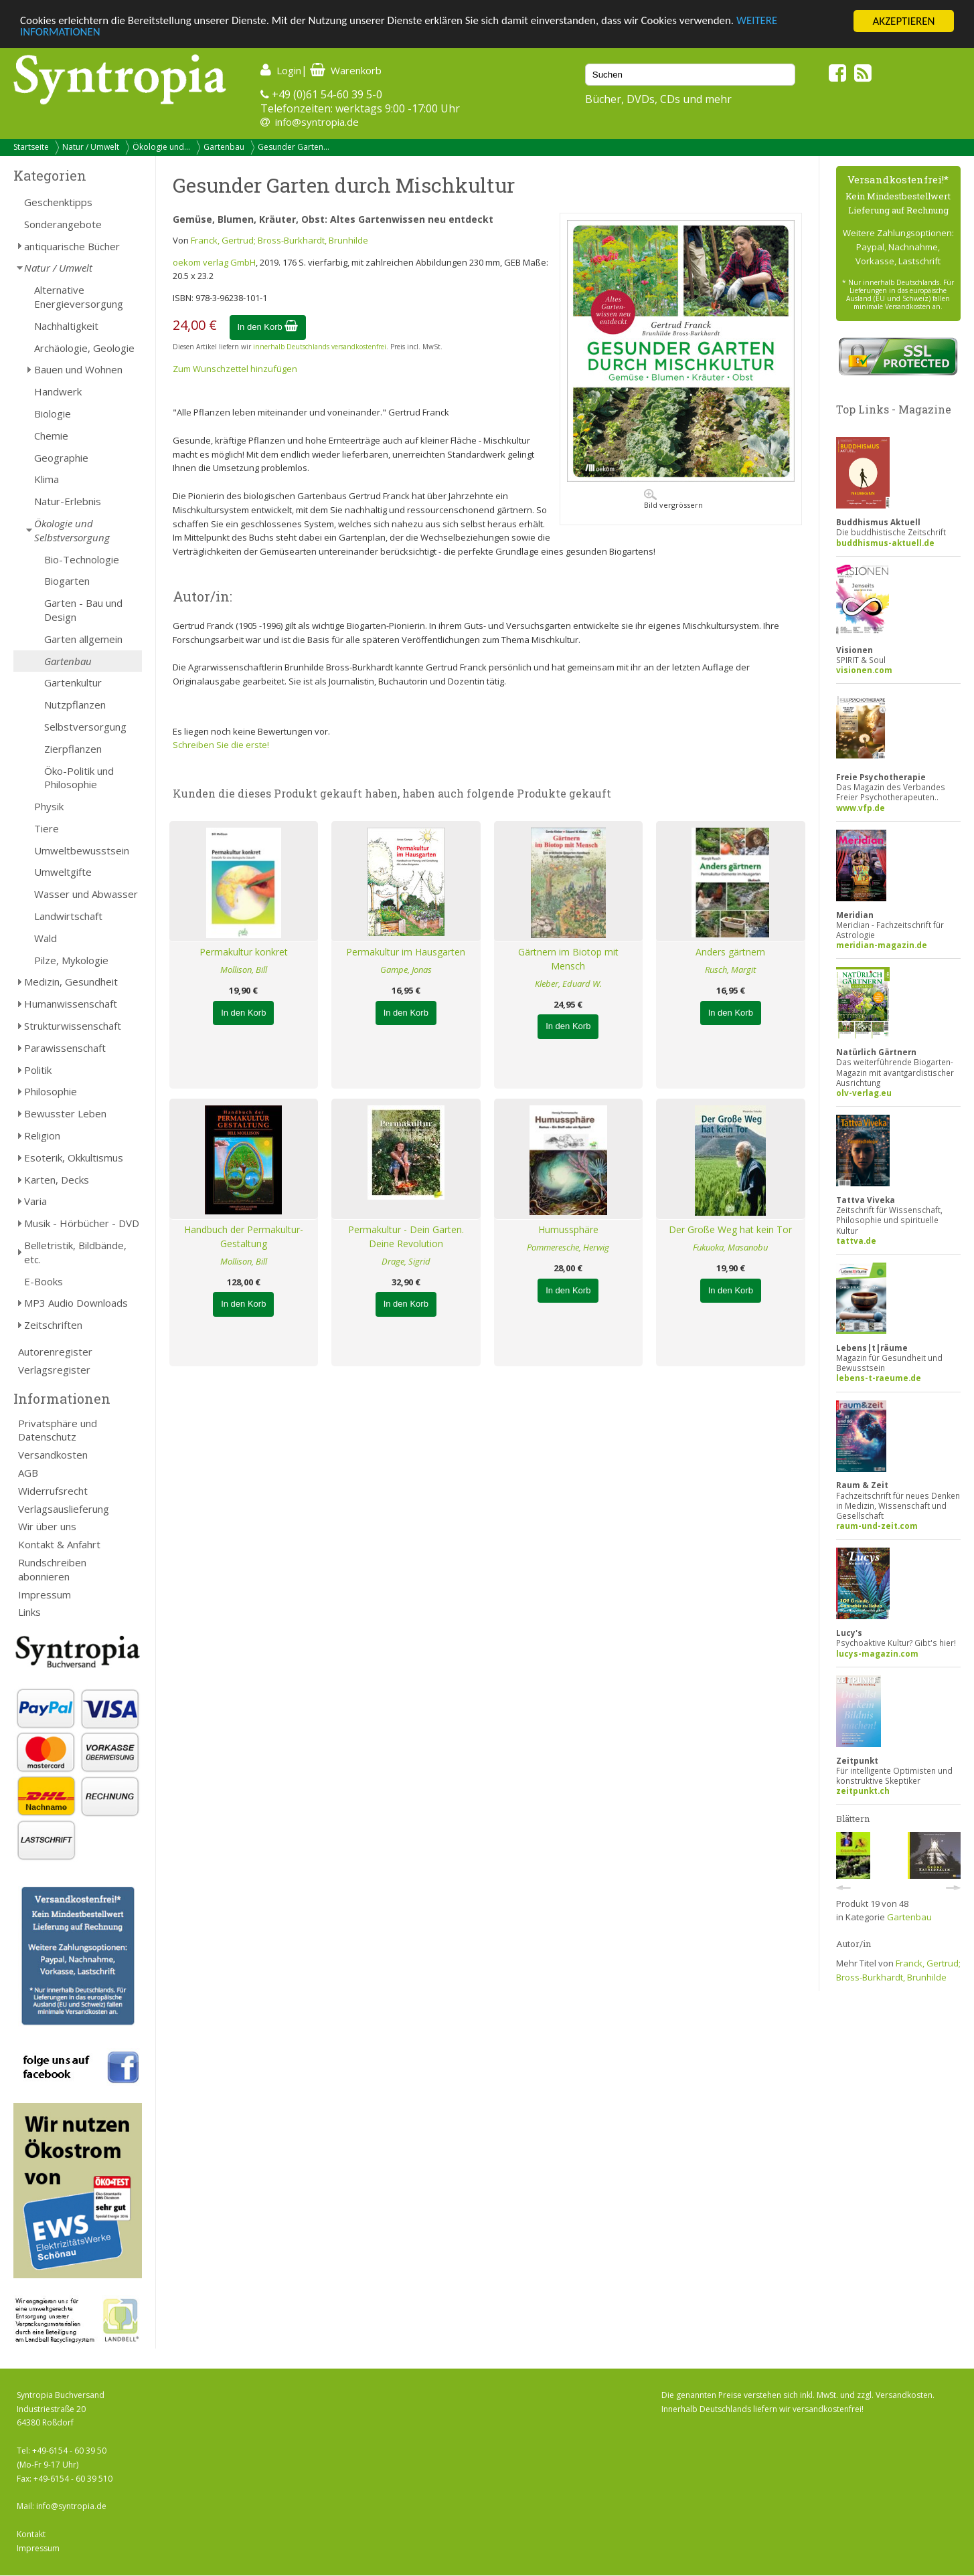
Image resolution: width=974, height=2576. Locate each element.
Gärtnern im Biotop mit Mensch (568, 958)
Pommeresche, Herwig (568, 1247)
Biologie (52, 413)
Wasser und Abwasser (86, 894)
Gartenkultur (73, 682)
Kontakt (31, 2534)
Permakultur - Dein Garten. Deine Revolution (406, 1236)
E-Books (43, 1281)
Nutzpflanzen (75, 704)
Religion (42, 1135)
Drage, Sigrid (406, 1261)
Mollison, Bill (243, 969)
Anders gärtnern (730, 951)
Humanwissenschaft (70, 1003)
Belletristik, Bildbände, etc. (75, 1252)
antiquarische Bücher (72, 246)
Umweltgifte (63, 872)
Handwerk (58, 391)
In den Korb (268, 327)
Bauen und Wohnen (78, 369)
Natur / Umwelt (90, 147)
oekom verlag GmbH (214, 262)
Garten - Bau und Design (83, 610)
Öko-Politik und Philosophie (79, 778)
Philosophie (50, 1091)
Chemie (51, 435)
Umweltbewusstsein (81, 850)
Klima (46, 479)
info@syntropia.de (317, 121)
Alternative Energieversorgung (78, 296)
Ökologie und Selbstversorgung (72, 530)
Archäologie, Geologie (84, 348)
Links (29, 1612)
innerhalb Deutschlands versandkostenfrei (319, 346)
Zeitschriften (53, 1324)
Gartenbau (224, 147)
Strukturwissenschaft (72, 1025)
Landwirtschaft (68, 916)
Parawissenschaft (65, 1047)
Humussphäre (568, 1229)
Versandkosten (53, 1454)
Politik (38, 1070)
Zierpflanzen (73, 748)
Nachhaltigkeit (66, 326)
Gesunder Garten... (293, 147)
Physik (49, 806)
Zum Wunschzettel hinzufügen (235, 369)
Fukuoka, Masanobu (730, 1247)
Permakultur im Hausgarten (405, 951)
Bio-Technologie (81, 559)
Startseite (31, 147)
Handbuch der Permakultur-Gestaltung (243, 1236)
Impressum (44, 1594)
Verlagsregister (54, 1369)
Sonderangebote (63, 224)
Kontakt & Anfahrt (59, 1544)
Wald (45, 938)
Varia (35, 1201)
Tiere (46, 828)
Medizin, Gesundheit (71, 981)
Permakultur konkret (243, 951)
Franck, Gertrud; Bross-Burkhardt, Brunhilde (279, 240)
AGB (28, 1472)
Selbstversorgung (85, 726)
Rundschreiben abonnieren (52, 1569)
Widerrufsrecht (53, 1490)
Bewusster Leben (65, 1113)
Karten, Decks (56, 1179)
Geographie (61, 457)
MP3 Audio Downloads (76, 1302)
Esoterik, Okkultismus (73, 1157)
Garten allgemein (83, 639)
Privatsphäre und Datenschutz (57, 1430)
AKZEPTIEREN (903, 21)
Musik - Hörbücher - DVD (81, 1223)
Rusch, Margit (730, 969)
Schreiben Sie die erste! (221, 745)
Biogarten (67, 580)
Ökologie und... (161, 147)
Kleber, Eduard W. (568, 984)
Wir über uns (47, 1526)
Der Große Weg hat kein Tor (730, 1229)
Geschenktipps (58, 202)
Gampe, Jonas (406, 969)
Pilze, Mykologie (71, 960)
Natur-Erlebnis (67, 501)
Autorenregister (55, 1351)
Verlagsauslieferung (63, 1508)
